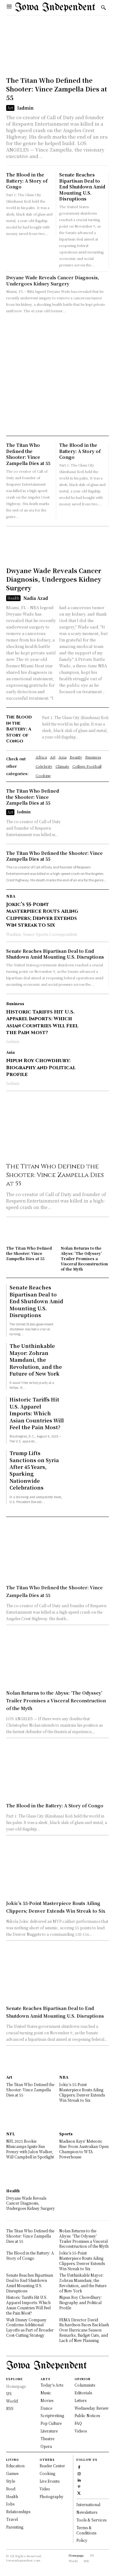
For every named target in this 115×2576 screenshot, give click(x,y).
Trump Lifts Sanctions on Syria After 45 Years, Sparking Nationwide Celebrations (34, 1470)
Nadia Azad (35, 598)
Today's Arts (51, 2385)
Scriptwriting (52, 2415)
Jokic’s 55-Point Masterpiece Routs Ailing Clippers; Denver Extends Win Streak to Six (42, 914)
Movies (46, 2400)
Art (10, 107)
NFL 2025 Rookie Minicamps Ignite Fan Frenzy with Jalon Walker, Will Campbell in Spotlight (30, 2148)
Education (15, 2465)
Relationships (18, 2511)
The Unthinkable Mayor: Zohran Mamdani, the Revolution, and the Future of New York (36, 1359)
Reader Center (52, 2465)
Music (45, 2392)
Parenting (14, 2526)
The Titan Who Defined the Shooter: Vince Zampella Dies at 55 (56, 89)
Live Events (49, 2481)
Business (15, 1003)
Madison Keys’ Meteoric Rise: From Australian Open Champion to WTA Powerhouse (84, 2148)
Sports (66, 2134)
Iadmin (25, 108)
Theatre (47, 2438)
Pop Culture (51, 2423)
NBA (10, 896)
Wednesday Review (92, 2408)
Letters (80, 2400)
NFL (10, 2134)
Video (45, 2488)
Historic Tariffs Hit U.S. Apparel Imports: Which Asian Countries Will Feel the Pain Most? (42, 1022)
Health (13, 598)
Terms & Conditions (86, 2530)
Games (12, 2473)
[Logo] (55, 8)
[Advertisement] (57, 375)
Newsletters (86, 2512)
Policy (81, 2540)
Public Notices (87, 2415)
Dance (46, 2408)
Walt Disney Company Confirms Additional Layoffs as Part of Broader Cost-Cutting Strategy (30, 2327)
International (88, 2504)
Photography (51, 2496)
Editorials (83, 2392)
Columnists (85, 2385)
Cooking (47, 2473)
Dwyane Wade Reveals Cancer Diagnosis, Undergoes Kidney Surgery (52, 280)
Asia (10, 1052)
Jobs (10, 2503)
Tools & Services (91, 2519)
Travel (12, 2519)
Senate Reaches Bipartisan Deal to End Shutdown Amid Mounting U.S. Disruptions (82, 187)
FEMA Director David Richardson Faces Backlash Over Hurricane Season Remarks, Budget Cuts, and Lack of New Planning (84, 2330)
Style (10, 2481)
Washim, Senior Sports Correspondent (41, 934)
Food (10, 2488)
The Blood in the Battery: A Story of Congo (27, 181)
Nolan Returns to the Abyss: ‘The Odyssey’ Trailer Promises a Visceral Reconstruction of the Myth (84, 1258)
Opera (46, 2446)
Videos (81, 2430)
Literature (49, 2430)
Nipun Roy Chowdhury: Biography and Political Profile (40, 1067)
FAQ (78, 2423)
